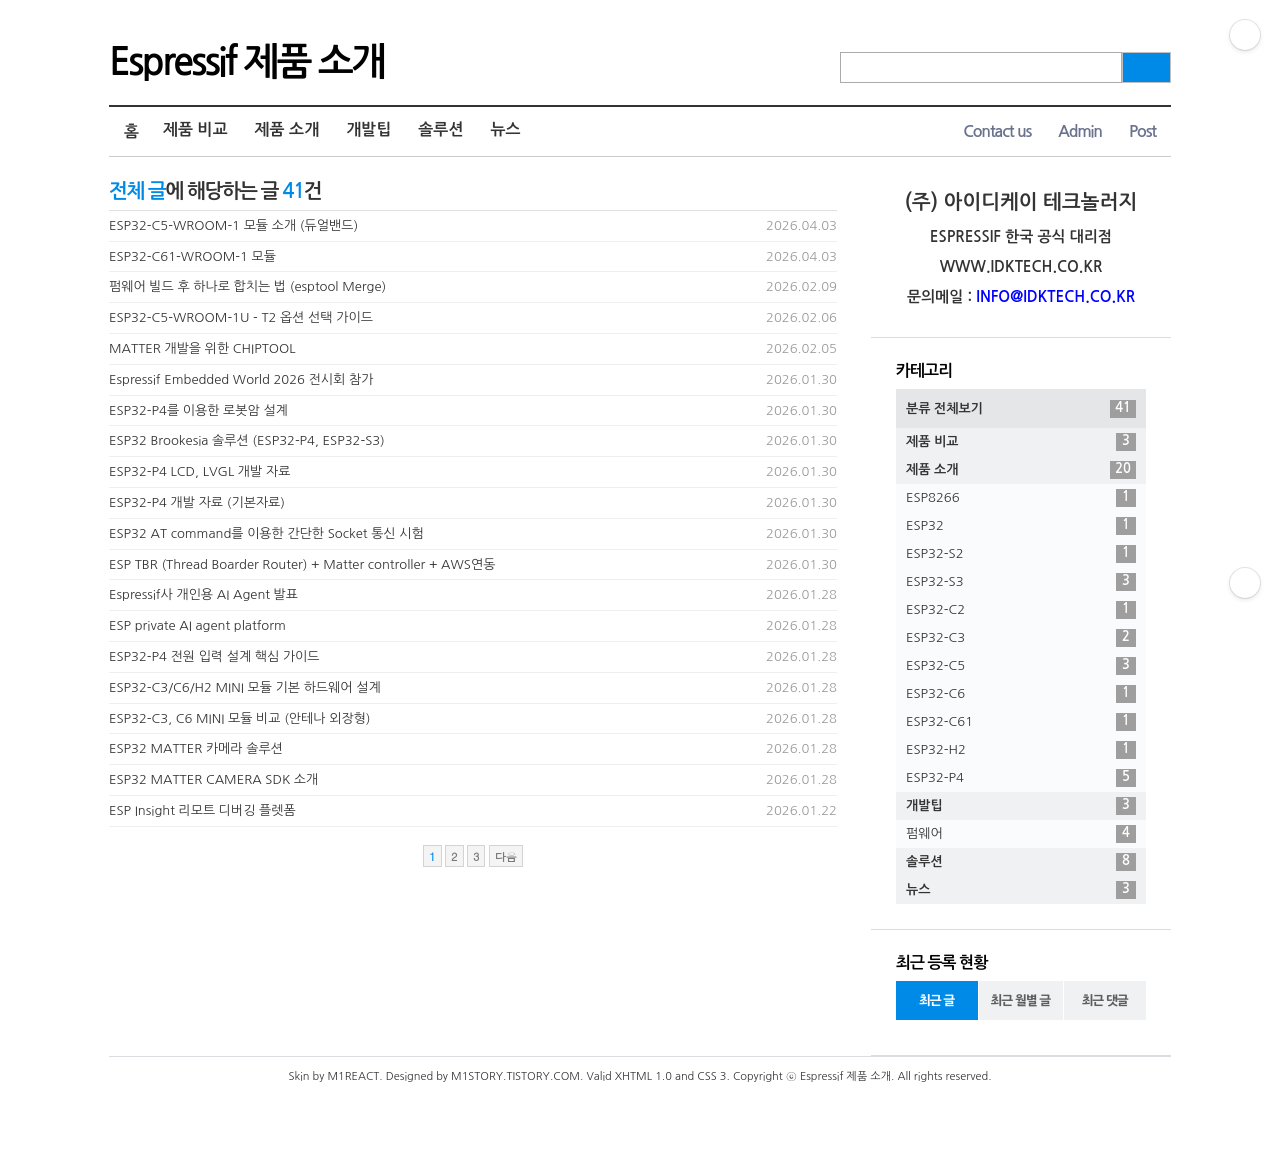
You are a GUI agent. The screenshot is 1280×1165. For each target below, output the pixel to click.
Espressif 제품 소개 (246, 62)
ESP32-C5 (1021, 666)
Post (1142, 131)
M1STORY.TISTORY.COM (515, 1076)
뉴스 (505, 129)
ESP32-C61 (1021, 722)
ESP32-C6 (1021, 694)
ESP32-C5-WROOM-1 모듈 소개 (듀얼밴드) (233, 225)
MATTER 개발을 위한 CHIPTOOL (202, 348)
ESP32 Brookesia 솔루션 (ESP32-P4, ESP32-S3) (247, 440)
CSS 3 (711, 1076)
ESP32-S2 (1021, 554)
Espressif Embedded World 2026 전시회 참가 (241, 379)
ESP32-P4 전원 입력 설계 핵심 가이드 (214, 656)
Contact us (997, 131)
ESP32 (1021, 526)
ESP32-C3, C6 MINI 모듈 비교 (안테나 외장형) (240, 718)
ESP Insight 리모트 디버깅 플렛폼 (202, 810)
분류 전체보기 (1021, 409)
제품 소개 (287, 129)
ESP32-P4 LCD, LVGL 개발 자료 (199, 471)
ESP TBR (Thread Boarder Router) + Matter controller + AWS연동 (302, 564)
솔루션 (440, 129)
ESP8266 (1021, 498)
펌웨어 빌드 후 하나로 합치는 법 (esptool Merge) (247, 286)
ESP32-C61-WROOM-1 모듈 (192, 256)
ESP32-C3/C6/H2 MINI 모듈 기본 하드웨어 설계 (245, 687)
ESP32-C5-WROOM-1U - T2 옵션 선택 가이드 (241, 317)
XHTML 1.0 (643, 1076)
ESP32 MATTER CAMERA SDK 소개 (213, 779)
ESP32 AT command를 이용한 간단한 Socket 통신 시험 (266, 533)
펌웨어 (1021, 834)
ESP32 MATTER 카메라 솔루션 (196, 748)
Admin (1080, 131)
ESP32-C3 (1021, 638)
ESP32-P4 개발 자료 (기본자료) (197, 502)
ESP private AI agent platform (197, 625)
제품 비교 (195, 129)
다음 (506, 856)
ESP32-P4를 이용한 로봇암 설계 (198, 410)
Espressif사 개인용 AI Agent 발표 (203, 594)
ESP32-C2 (1021, 610)
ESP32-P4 (1021, 778)
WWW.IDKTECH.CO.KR (1021, 266)
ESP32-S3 (1021, 582)
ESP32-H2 (1021, 750)
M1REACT (353, 1076)
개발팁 (368, 129)
